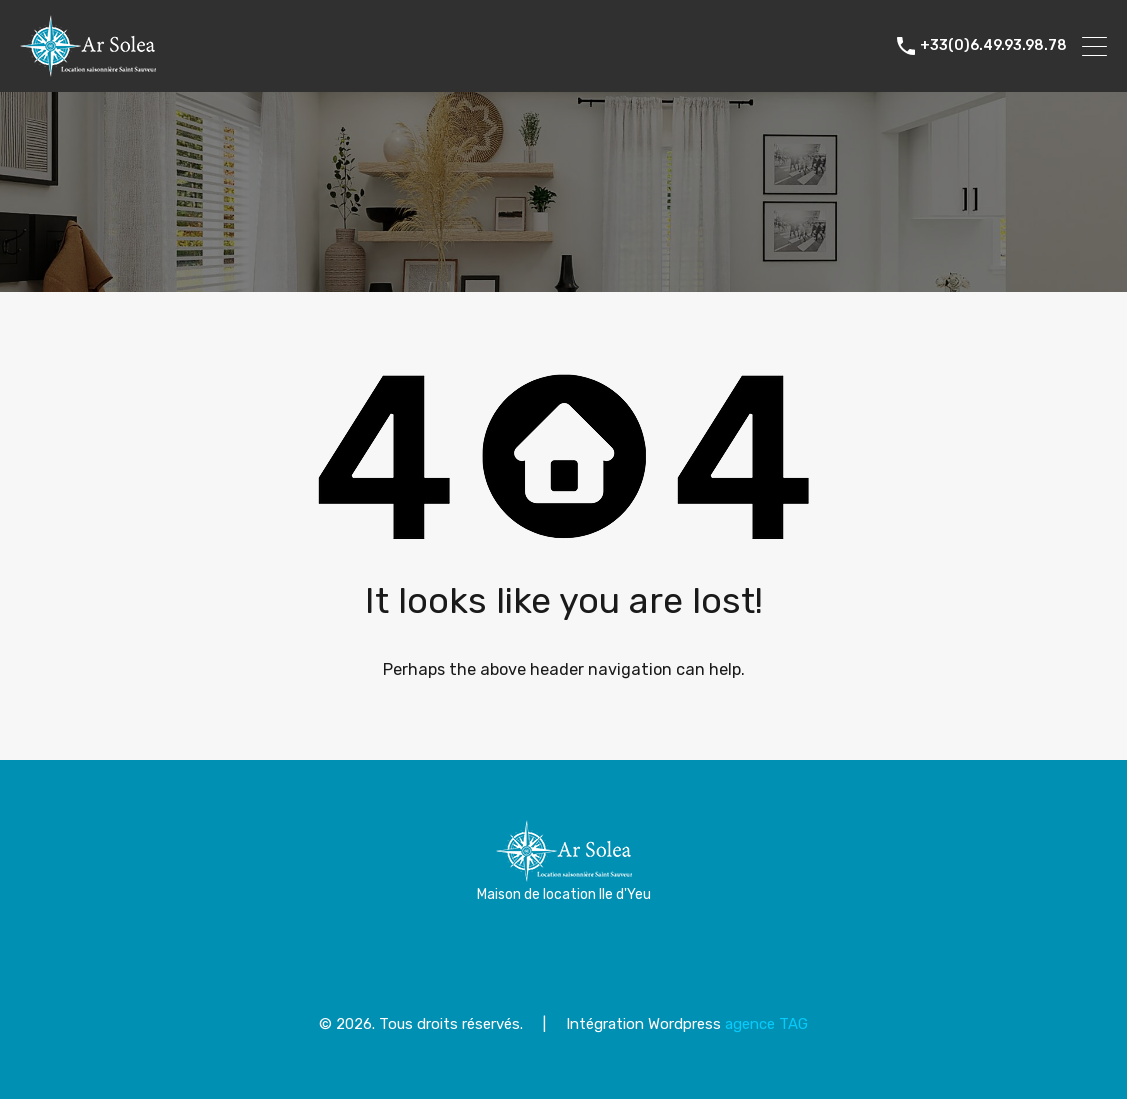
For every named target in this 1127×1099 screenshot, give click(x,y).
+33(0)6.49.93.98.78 (993, 46)
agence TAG (766, 1024)
